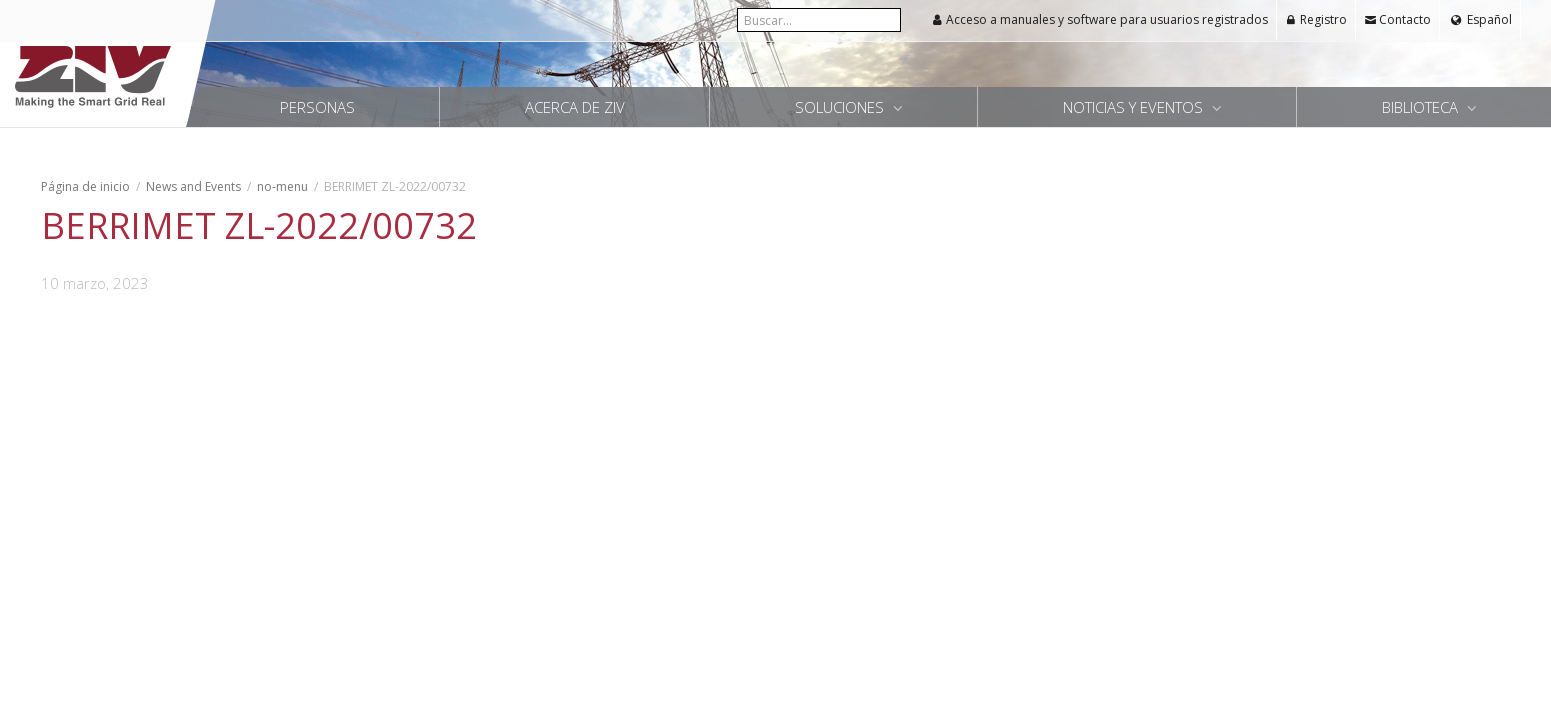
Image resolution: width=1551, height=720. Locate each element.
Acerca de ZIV (575, 107)
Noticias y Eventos (1135, 107)
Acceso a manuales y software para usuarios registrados (1099, 19)
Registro (1316, 19)
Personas (317, 107)
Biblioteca (1422, 107)
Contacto (1397, 19)
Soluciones (841, 107)
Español (1488, 19)
